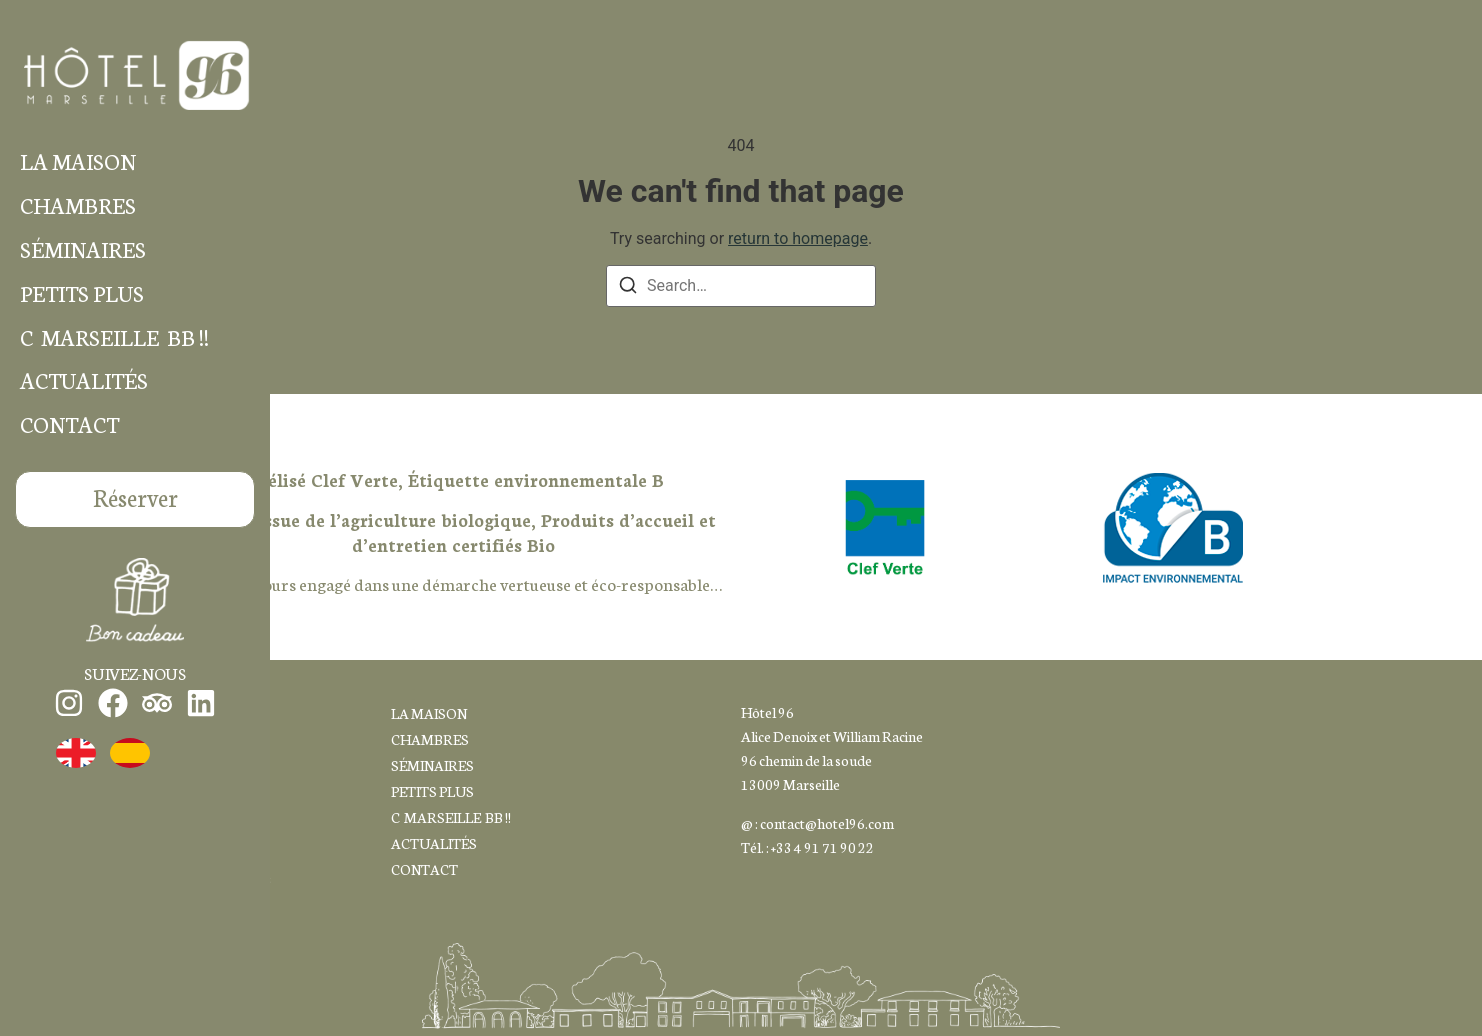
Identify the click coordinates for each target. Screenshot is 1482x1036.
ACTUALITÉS (84, 380)
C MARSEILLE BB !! (114, 337)
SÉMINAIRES (83, 249)
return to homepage (798, 238)
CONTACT (69, 424)
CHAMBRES (78, 205)
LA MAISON (78, 161)
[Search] (628, 288)
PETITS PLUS (82, 293)
